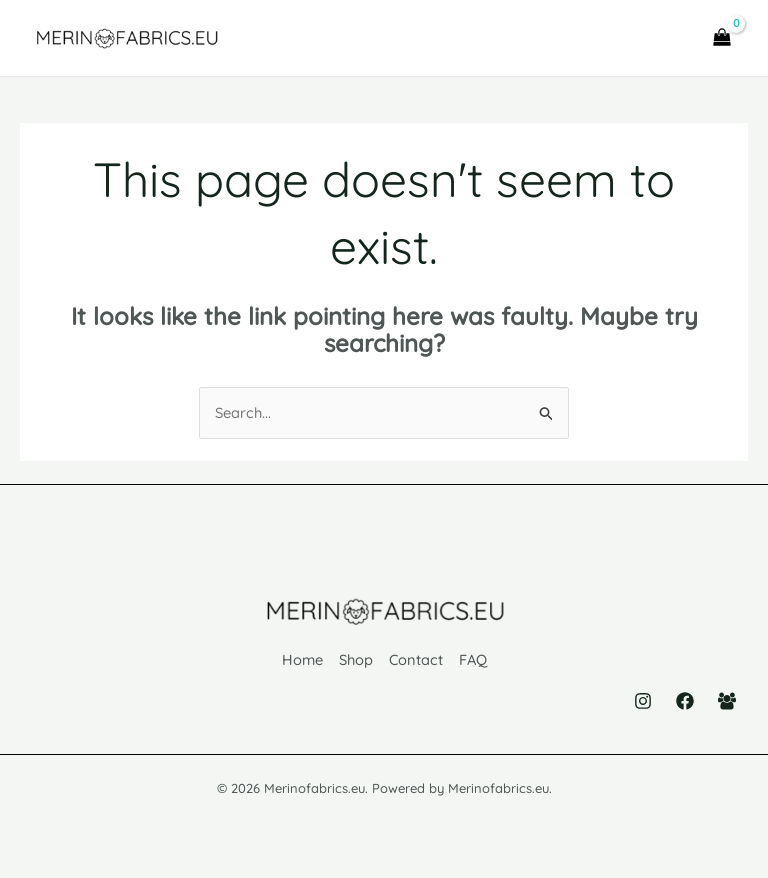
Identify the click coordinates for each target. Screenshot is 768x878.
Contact (416, 664)
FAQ (475, 664)
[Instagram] (643, 703)
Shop (355, 664)
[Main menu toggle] (661, 40)
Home (299, 664)
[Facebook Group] (727, 703)
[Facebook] (685, 703)
